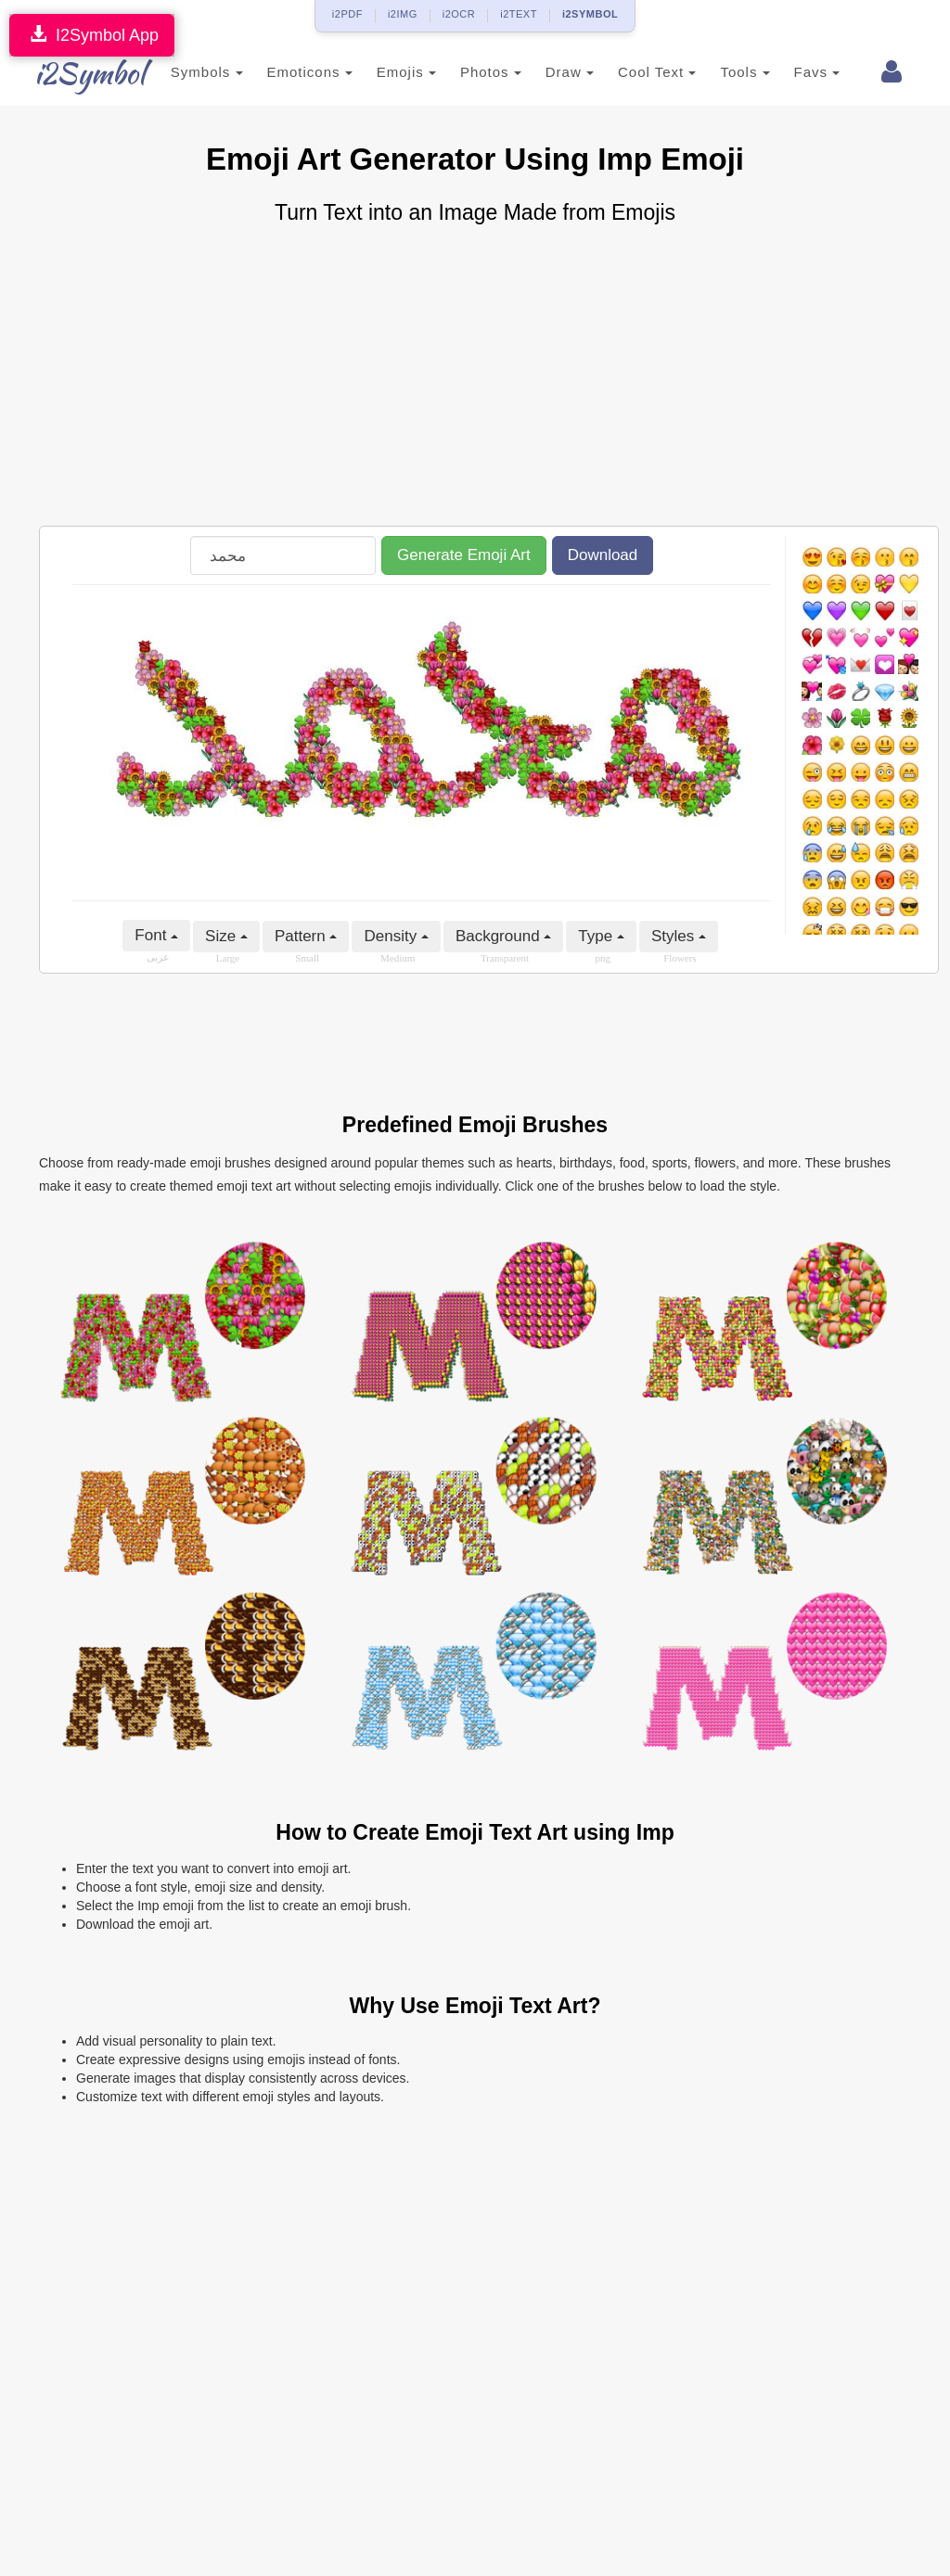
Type (601, 936)
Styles (678, 936)
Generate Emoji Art (464, 555)
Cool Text (639, 72)
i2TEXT (518, 13)
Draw (552, 72)
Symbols (189, 72)
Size (226, 936)
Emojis (388, 72)
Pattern (306, 936)
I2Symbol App (92, 35)
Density (396, 936)
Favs (800, 72)
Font (156, 935)
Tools (727, 72)
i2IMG (402, 13)
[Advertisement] (475, 377)
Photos (473, 72)
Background (503, 936)
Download (603, 555)
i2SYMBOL (590, 13)
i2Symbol (76, 73)
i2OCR (459, 13)
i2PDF (347, 13)
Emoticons (292, 72)
